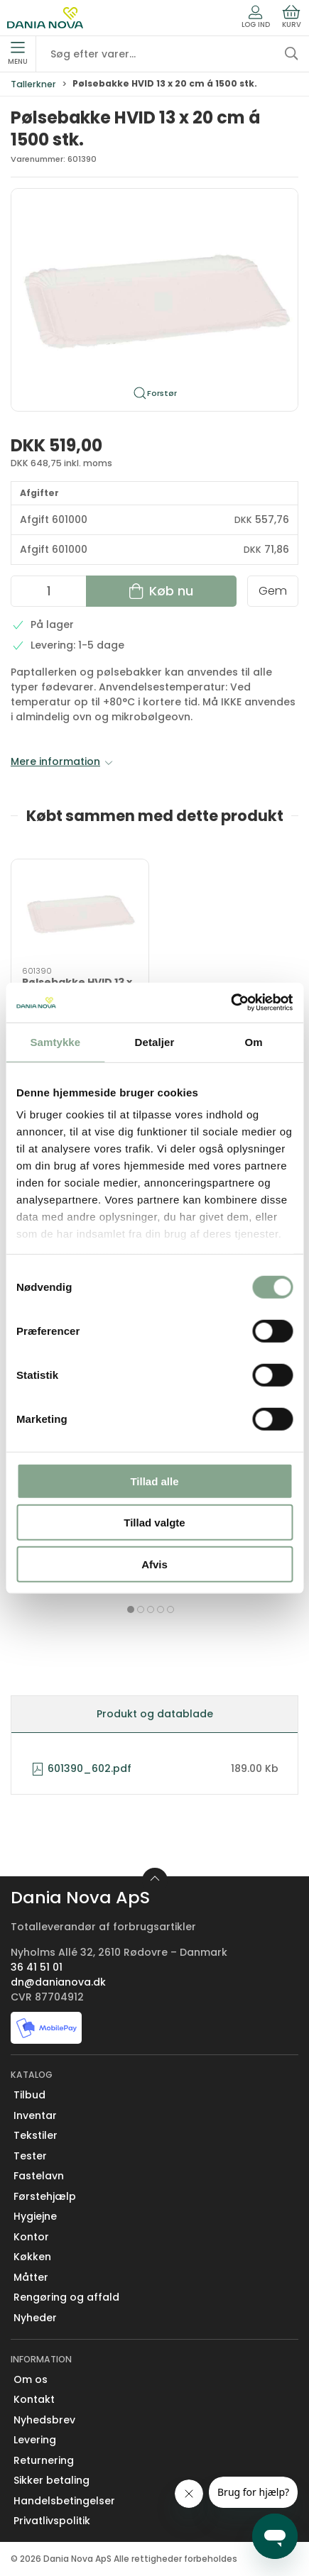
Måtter (30, 2277)
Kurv (291, 17)
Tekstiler (35, 2135)
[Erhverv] (45, 17)
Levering (34, 2440)
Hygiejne (35, 2216)
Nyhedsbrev (44, 2420)
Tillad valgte (154, 1523)
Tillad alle (154, 1481)
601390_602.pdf (81, 1768)
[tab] (130, 1609)
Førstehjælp (44, 2196)
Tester (30, 2156)
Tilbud (29, 2095)
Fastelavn (38, 2176)
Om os (30, 2379)
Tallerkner (33, 84)
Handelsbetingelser (64, 2501)
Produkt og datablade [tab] (155, 1714)
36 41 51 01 (37, 1967)
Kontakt (34, 2399)
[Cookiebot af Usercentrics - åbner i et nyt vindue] (230, 1002)
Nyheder (35, 2318)
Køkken (32, 2257)
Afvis (154, 1564)
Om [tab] (254, 1041)
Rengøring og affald (66, 2297)
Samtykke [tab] (55, 1041)
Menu (18, 54)
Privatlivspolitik (51, 2521)
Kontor (31, 2237)
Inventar (35, 2115)
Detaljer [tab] (155, 1041)
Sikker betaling (51, 2480)
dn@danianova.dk (58, 1982)
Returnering (43, 2460)
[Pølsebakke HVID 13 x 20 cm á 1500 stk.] (80, 913)
